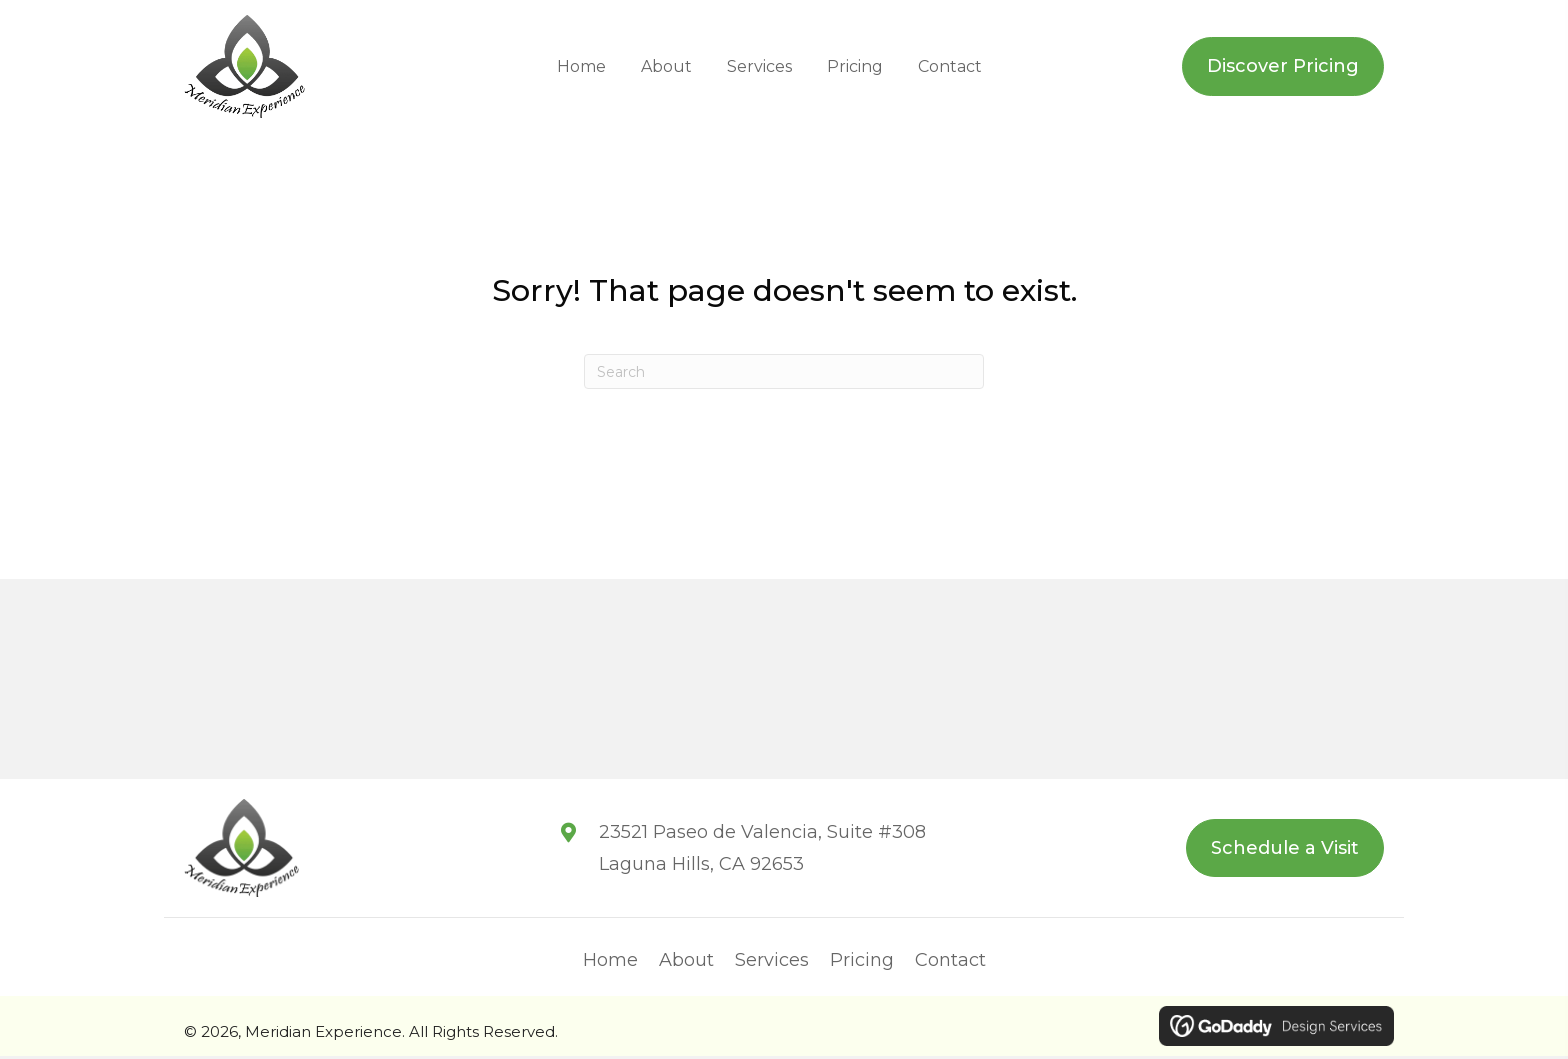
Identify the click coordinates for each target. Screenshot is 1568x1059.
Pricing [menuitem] (862, 964)
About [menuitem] (686, 964)
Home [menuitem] (610, 964)
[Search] (784, 373)
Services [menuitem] (772, 964)
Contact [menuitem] (950, 964)
